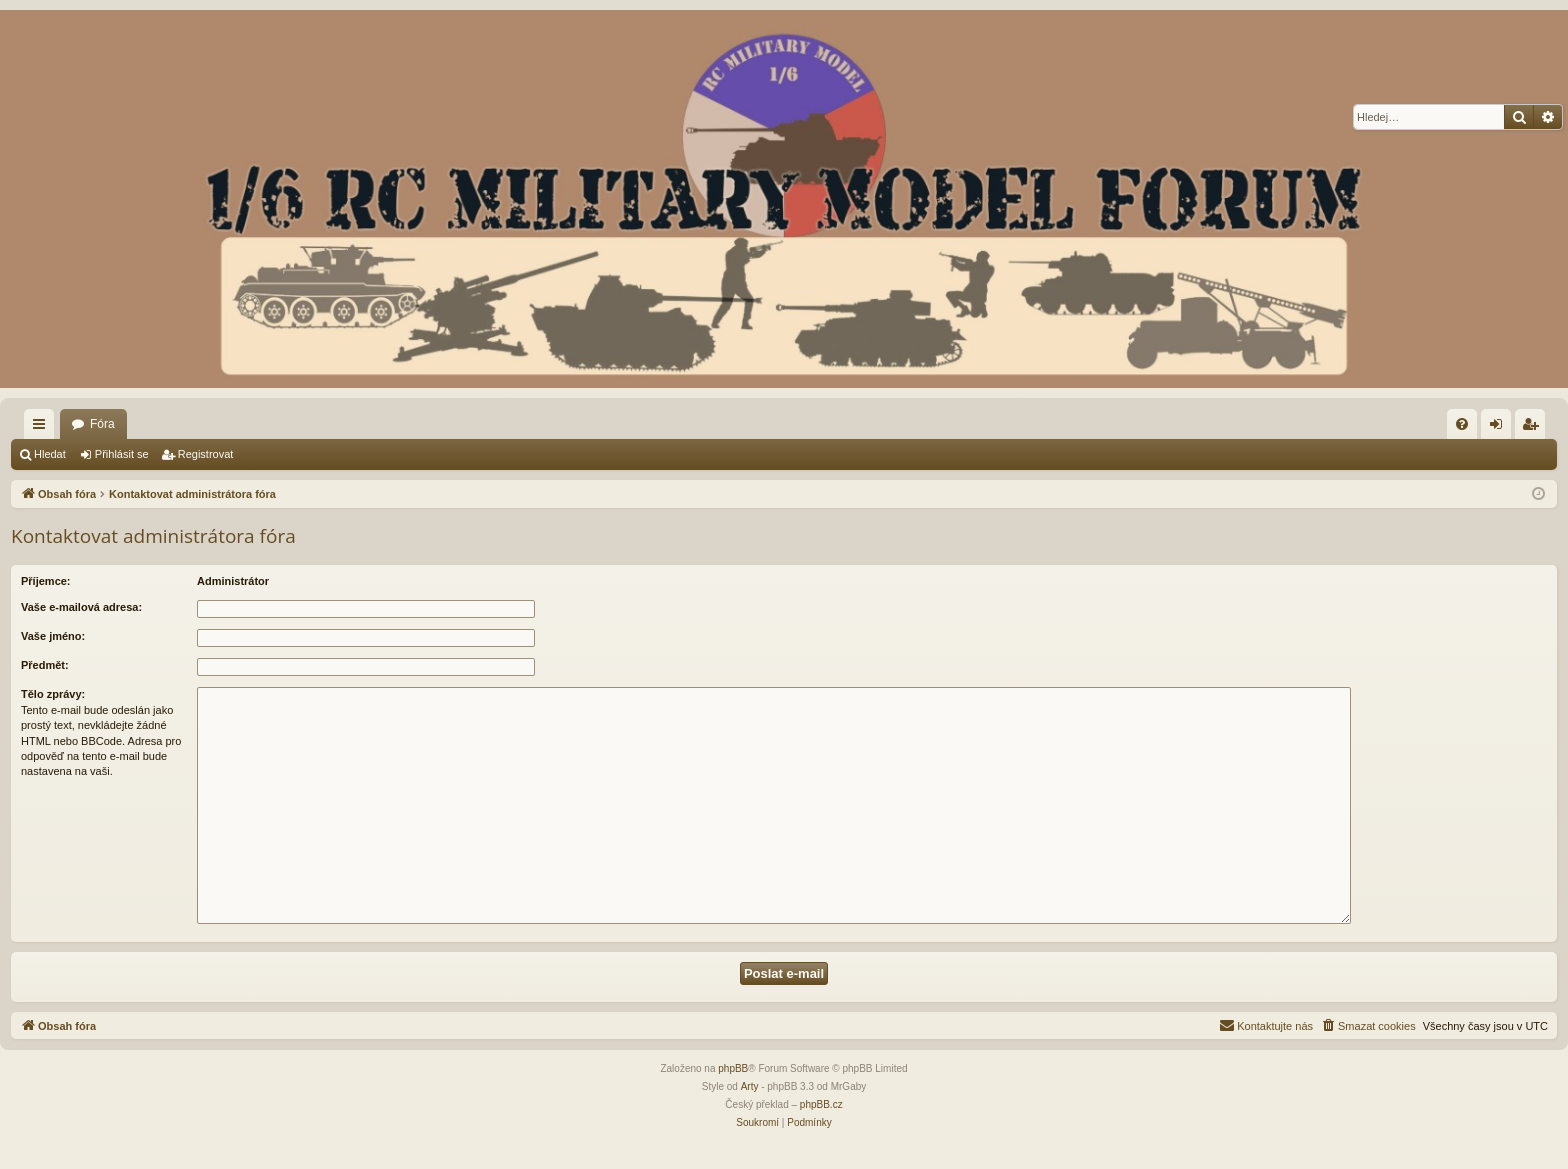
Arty (750, 1086)
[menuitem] (1462, 424)
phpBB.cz (821, 1104)
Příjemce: (46, 581)
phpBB (733, 1068)
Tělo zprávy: (53, 694)
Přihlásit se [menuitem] (1500, 428)
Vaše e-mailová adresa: (81, 607)
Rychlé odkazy (43, 428)
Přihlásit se (122, 454)
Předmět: (45, 665)
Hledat (50, 454)
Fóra (102, 424)
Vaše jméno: (53, 636)
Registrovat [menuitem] (1534, 428)
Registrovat (206, 454)
